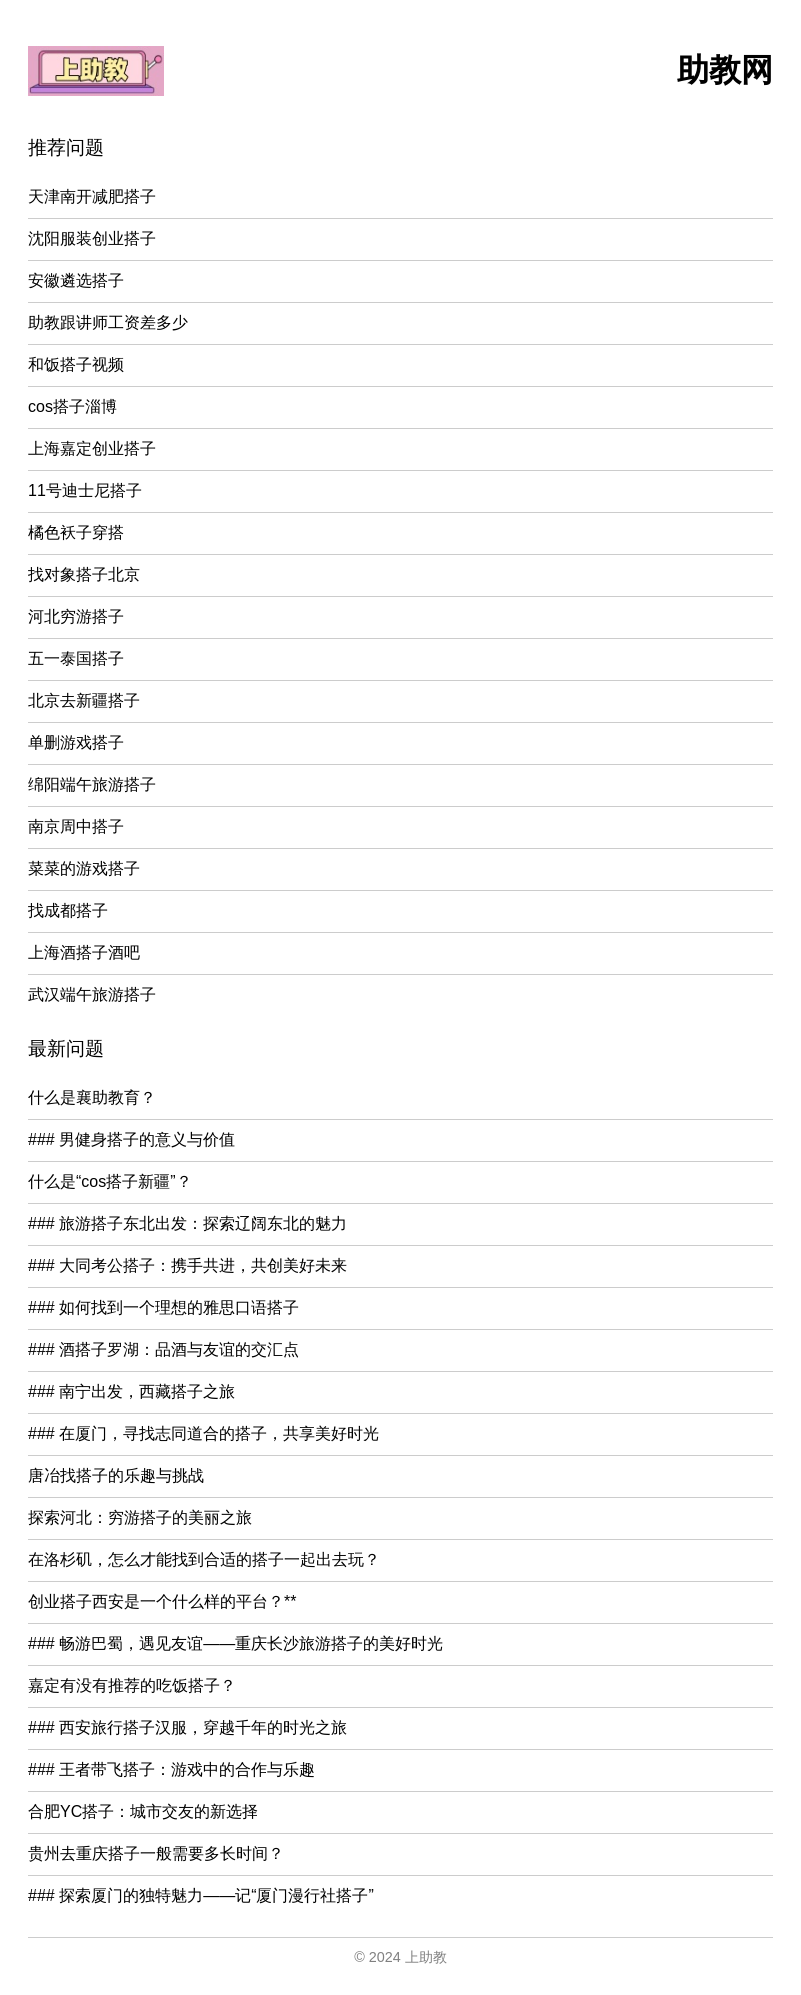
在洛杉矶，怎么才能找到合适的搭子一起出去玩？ (204, 1559)
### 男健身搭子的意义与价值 (131, 1139)
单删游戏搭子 (76, 742)
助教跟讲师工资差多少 (108, 322)
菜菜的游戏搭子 (84, 868)
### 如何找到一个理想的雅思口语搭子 (163, 1307)
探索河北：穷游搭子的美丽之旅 (140, 1517)
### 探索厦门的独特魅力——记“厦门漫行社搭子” (201, 1895)
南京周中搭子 (76, 826)
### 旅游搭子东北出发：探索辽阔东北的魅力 (187, 1223)
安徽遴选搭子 (76, 280)
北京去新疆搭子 (84, 700)
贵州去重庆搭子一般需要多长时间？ (156, 1853)
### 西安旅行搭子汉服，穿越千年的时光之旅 (187, 1727)
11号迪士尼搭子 (85, 490)
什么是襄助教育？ (92, 1097)
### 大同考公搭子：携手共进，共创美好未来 (187, 1265)
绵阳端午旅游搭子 (92, 784)
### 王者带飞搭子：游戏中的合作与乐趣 (171, 1769)
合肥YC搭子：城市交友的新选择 (143, 1811)
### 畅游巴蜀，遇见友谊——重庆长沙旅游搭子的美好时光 (235, 1643)
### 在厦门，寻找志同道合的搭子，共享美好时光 (203, 1433)
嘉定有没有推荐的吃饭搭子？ (132, 1685)
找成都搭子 (68, 910)
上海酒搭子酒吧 (84, 952)
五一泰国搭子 (76, 658)
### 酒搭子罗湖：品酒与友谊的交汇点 (163, 1349)
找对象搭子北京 (84, 574)
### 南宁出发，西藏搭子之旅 (131, 1391)
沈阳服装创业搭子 (92, 238)
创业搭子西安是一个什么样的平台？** (162, 1601)
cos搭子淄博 (72, 406)
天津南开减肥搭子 (92, 196)
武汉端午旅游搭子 (92, 994)
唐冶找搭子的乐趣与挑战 (116, 1475)
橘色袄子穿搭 (76, 532)
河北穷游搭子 (76, 616)
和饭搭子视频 (76, 364)
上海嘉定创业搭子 (92, 448)
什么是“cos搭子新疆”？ (110, 1181)
